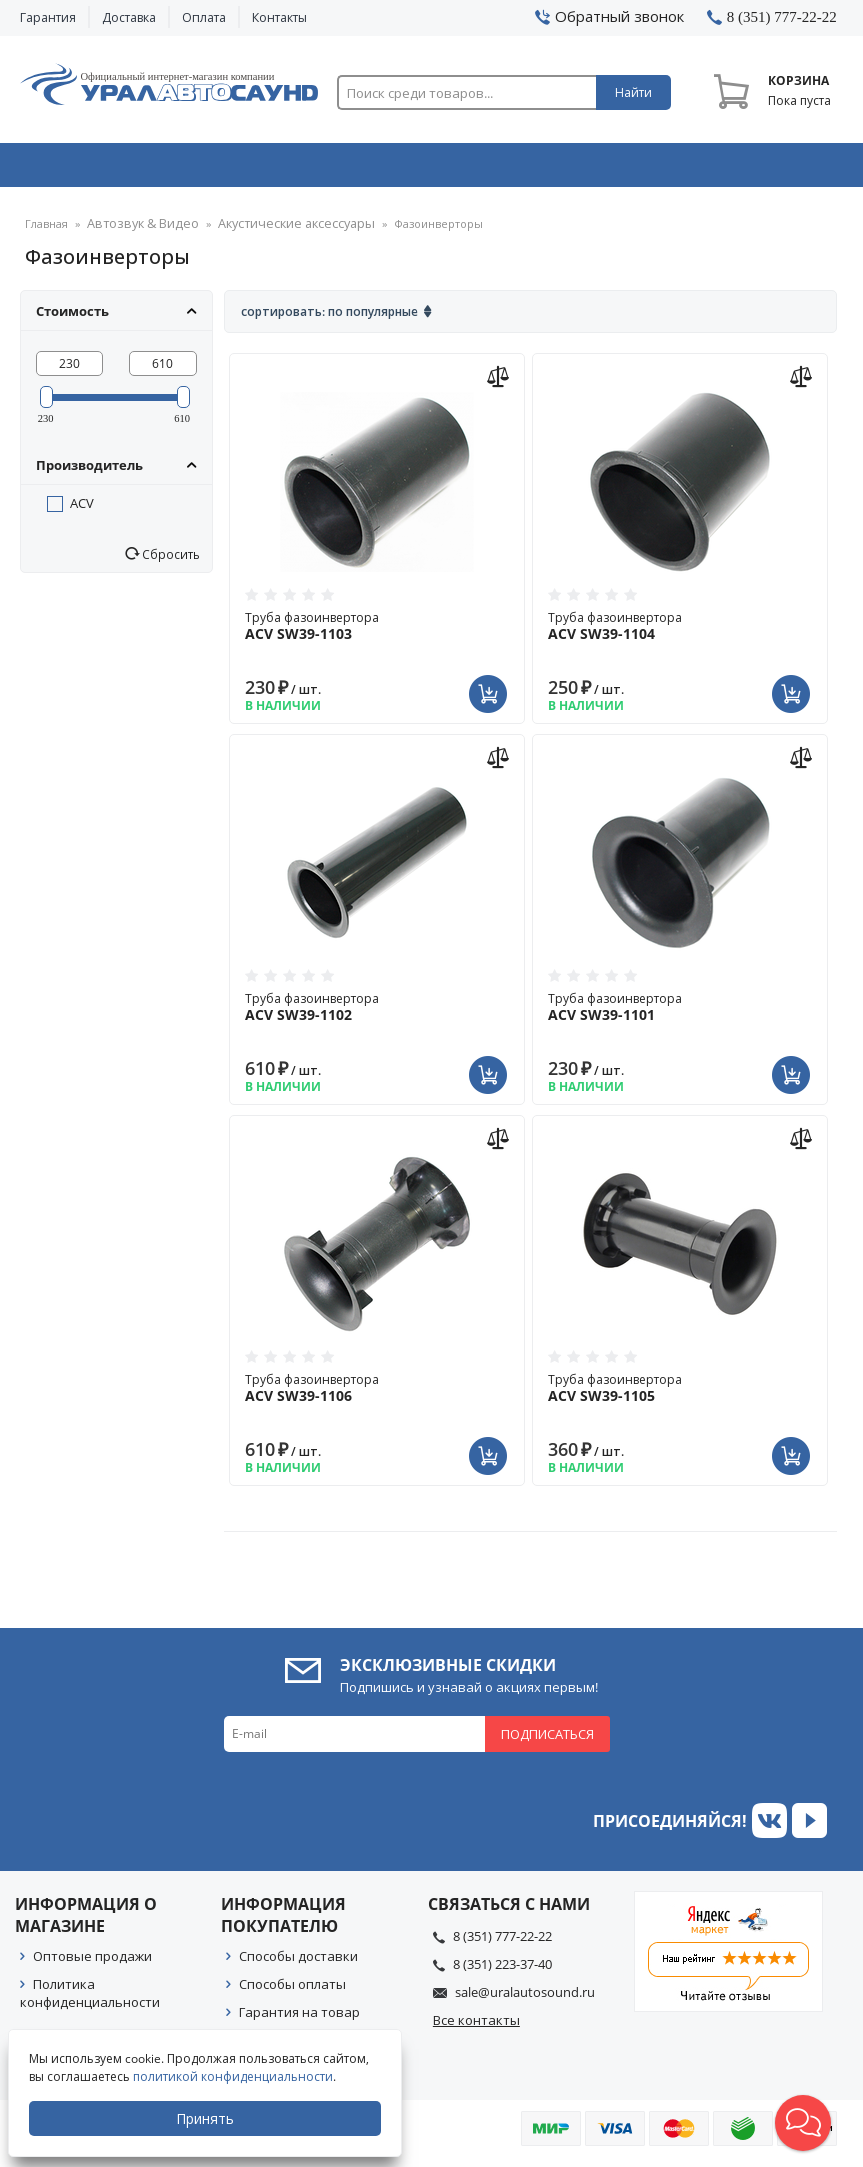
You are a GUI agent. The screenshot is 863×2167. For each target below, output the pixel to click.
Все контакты (476, 2026)
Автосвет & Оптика (602, 169)
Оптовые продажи (92, 1962)
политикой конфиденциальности (235, 2076)
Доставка (129, 17)
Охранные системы (269, 169)
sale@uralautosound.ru (525, 1998)
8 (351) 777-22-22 (502, 1942)
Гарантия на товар (299, 2018)
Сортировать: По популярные (329, 317)
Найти (633, 92)
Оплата (204, 17)
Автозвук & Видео (100, 169)
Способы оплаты (292, 1990)
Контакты (279, 17)
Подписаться (547, 1740)
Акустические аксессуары (274, 230)
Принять (207, 2118)
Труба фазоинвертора (377, 632)
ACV (82, 509)
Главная (46, 230)
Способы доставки (298, 1962)
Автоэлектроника (436, 169)
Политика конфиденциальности (90, 1999)
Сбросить (169, 560)
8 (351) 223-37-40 (502, 1970)
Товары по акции (766, 169)
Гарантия (48, 17)
